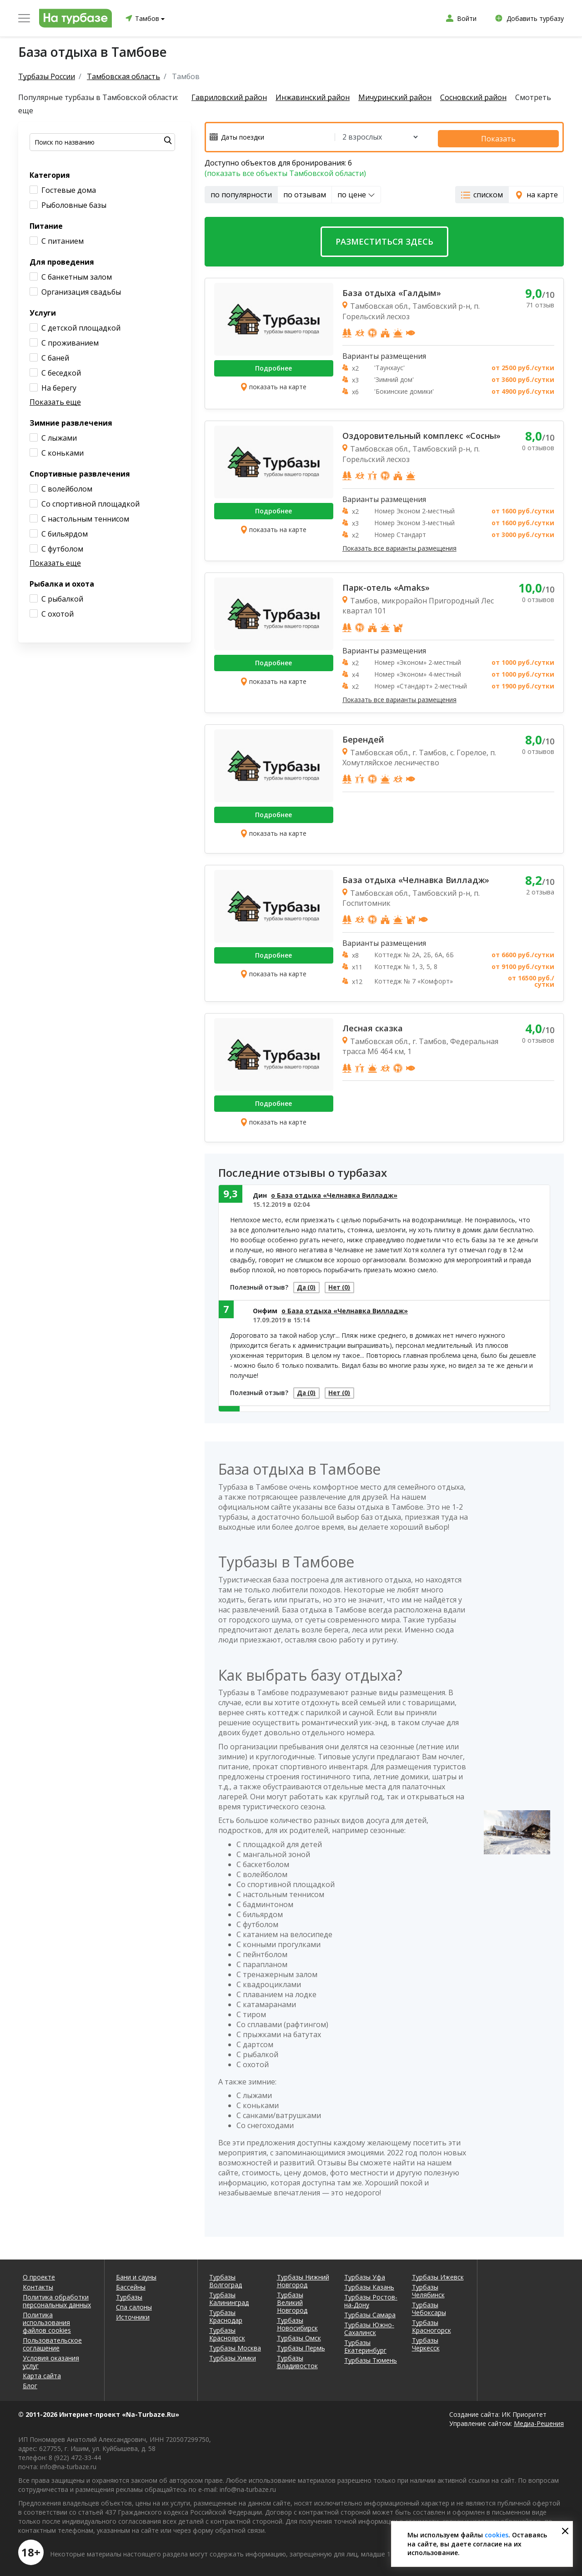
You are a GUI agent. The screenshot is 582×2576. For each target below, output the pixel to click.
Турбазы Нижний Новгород (303, 2278)
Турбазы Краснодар (225, 2313)
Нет (353, 1286)
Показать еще (55, 402)
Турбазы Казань (369, 2284)
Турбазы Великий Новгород (292, 2299)
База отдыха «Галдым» (391, 290)
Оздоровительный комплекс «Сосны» (421, 432)
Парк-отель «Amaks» (386, 584)
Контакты (38, 2284)
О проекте (39, 2274)
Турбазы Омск (299, 2335)
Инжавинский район (317, 97)
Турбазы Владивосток (297, 2359)
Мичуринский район (404, 97)
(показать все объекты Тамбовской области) (285, 170)
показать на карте (273, 384)
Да (311, 1286)
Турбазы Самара (370, 2312)
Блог (30, 2383)
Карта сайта (42, 2373)
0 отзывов (538, 445)
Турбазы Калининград (229, 2296)
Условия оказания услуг (51, 2359)
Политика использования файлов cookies (47, 2319)
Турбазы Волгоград (225, 2278)
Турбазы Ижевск (438, 2274)
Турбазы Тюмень (370, 2357)
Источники (133, 2314)
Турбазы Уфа (364, 2274)
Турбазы (129, 2294)
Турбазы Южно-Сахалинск (369, 2326)
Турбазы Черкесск (426, 2341)
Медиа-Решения (539, 2420)
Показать (517, 136)
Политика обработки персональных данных (57, 2298)
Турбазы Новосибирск (297, 2321)
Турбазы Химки (232, 2355)
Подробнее (273, 365)
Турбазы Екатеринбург (365, 2343)
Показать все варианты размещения (399, 545)
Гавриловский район (229, 97)
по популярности (241, 191)
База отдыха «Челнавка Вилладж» (415, 876)
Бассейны (131, 2284)
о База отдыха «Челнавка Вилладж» (334, 1192)
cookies (496, 2535)
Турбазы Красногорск (431, 2323)
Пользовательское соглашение (52, 2341)
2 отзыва (540, 888)
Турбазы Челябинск (428, 2288)
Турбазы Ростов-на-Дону (370, 2298)
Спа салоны (134, 2304)
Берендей (363, 736)
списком (482, 191)
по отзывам (304, 191)
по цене (356, 191)
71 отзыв (540, 302)
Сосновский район (487, 97)
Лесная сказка (372, 1024)
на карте (536, 191)
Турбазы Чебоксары (429, 2306)
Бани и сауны (136, 2274)
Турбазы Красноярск (227, 2331)
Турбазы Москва (235, 2345)
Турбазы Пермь (301, 2345)
